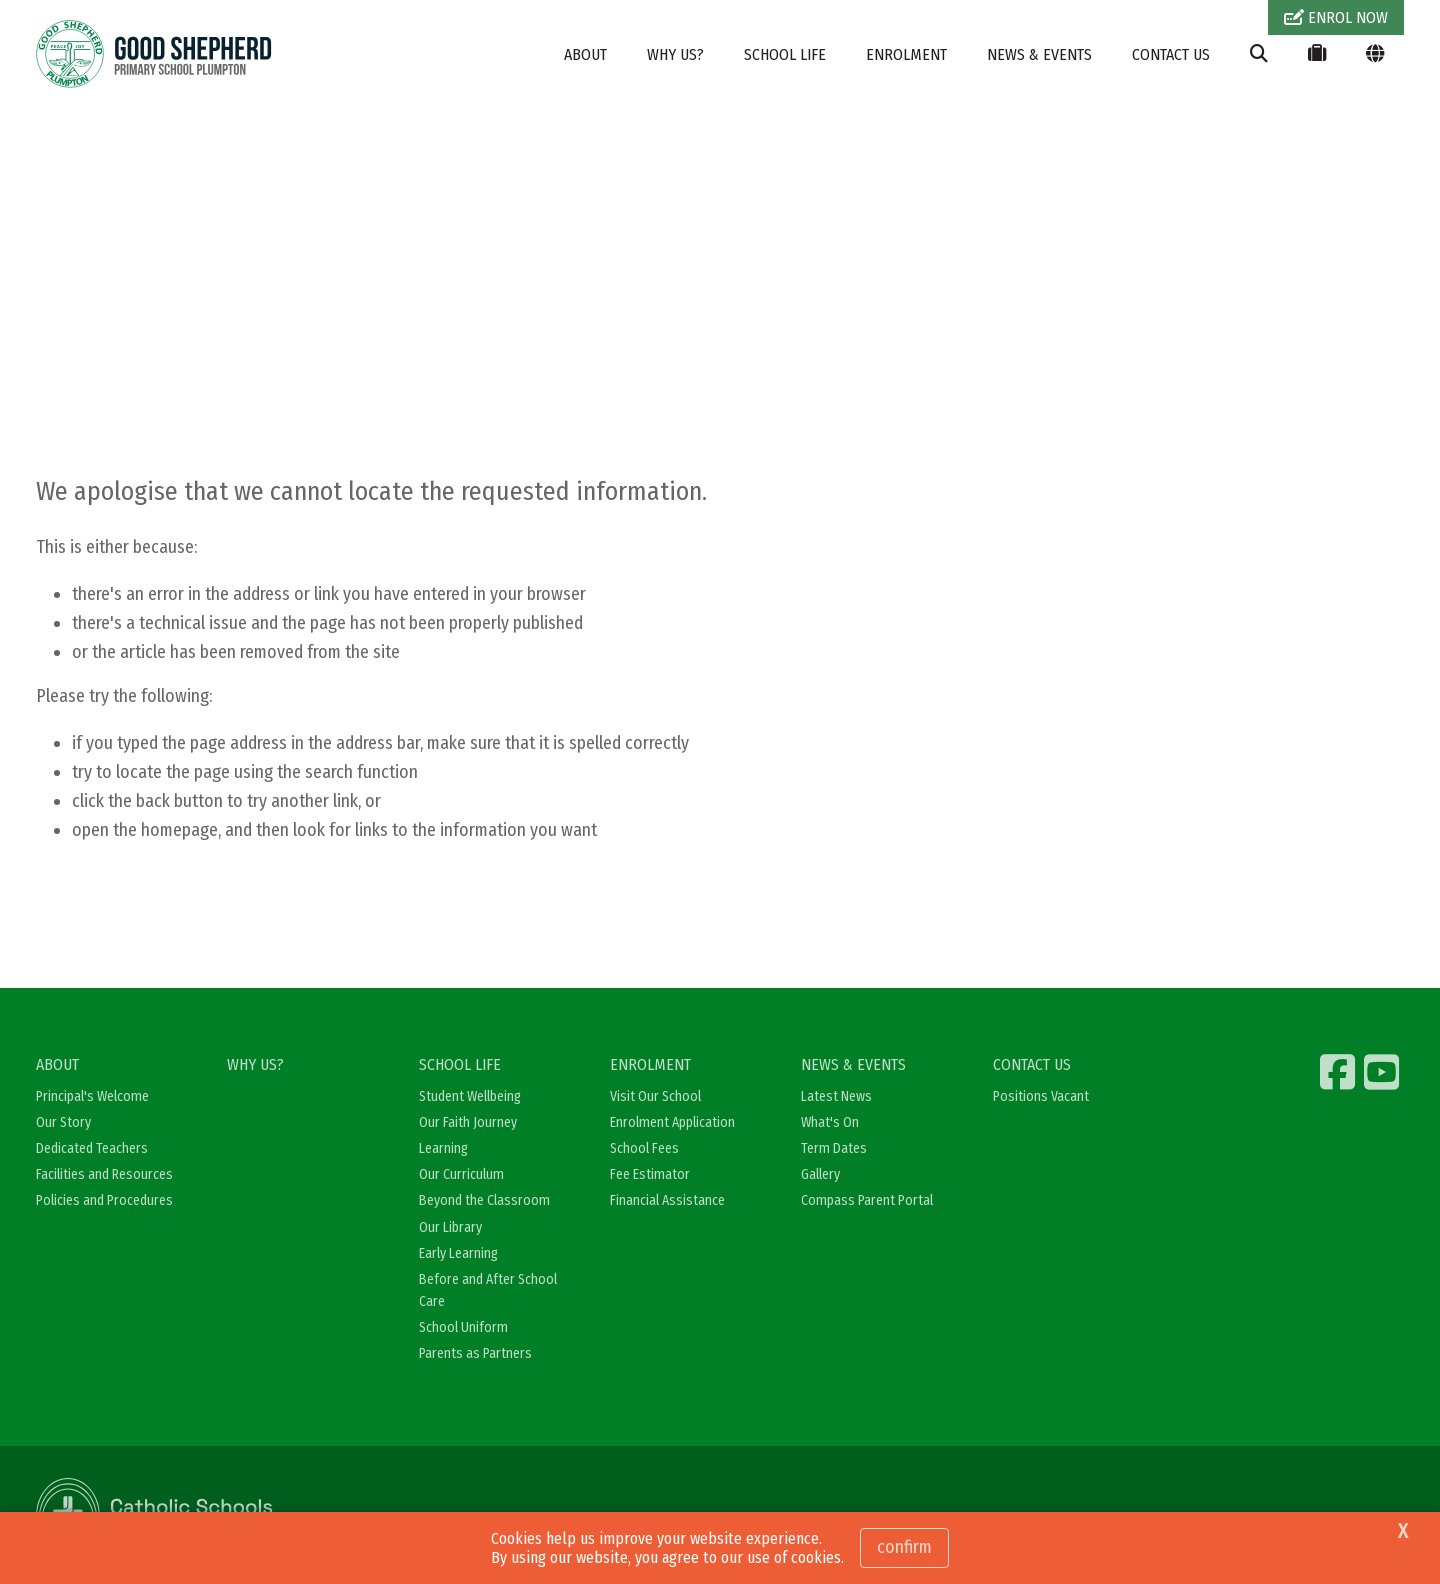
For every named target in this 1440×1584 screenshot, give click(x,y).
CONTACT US (1171, 54)
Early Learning (458, 1253)
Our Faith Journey (468, 1122)
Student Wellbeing (470, 1096)
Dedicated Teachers (92, 1148)
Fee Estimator (650, 1174)
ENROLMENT (906, 54)
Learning (443, 1148)
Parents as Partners (475, 1353)
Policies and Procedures (104, 1200)
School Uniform (463, 1327)
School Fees (644, 1148)
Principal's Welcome (92, 1096)
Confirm (904, 1547)
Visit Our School (655, 1096)
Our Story (63, 1122)
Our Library (450, 1227)
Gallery (820, 1174)
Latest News (836, 1096)
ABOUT (585, 54)
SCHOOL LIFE (785, 54)
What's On (830, 1122)
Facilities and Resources (104, 1174)
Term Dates (834, 1148)
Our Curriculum (461, 1174)
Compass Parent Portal (867, 1200)
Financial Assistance (667, 1200)
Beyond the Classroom (484, 1200)
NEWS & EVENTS (1039, 54)
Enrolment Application (672, 1122)
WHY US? (675, 54)
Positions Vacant (1041, 1096)
